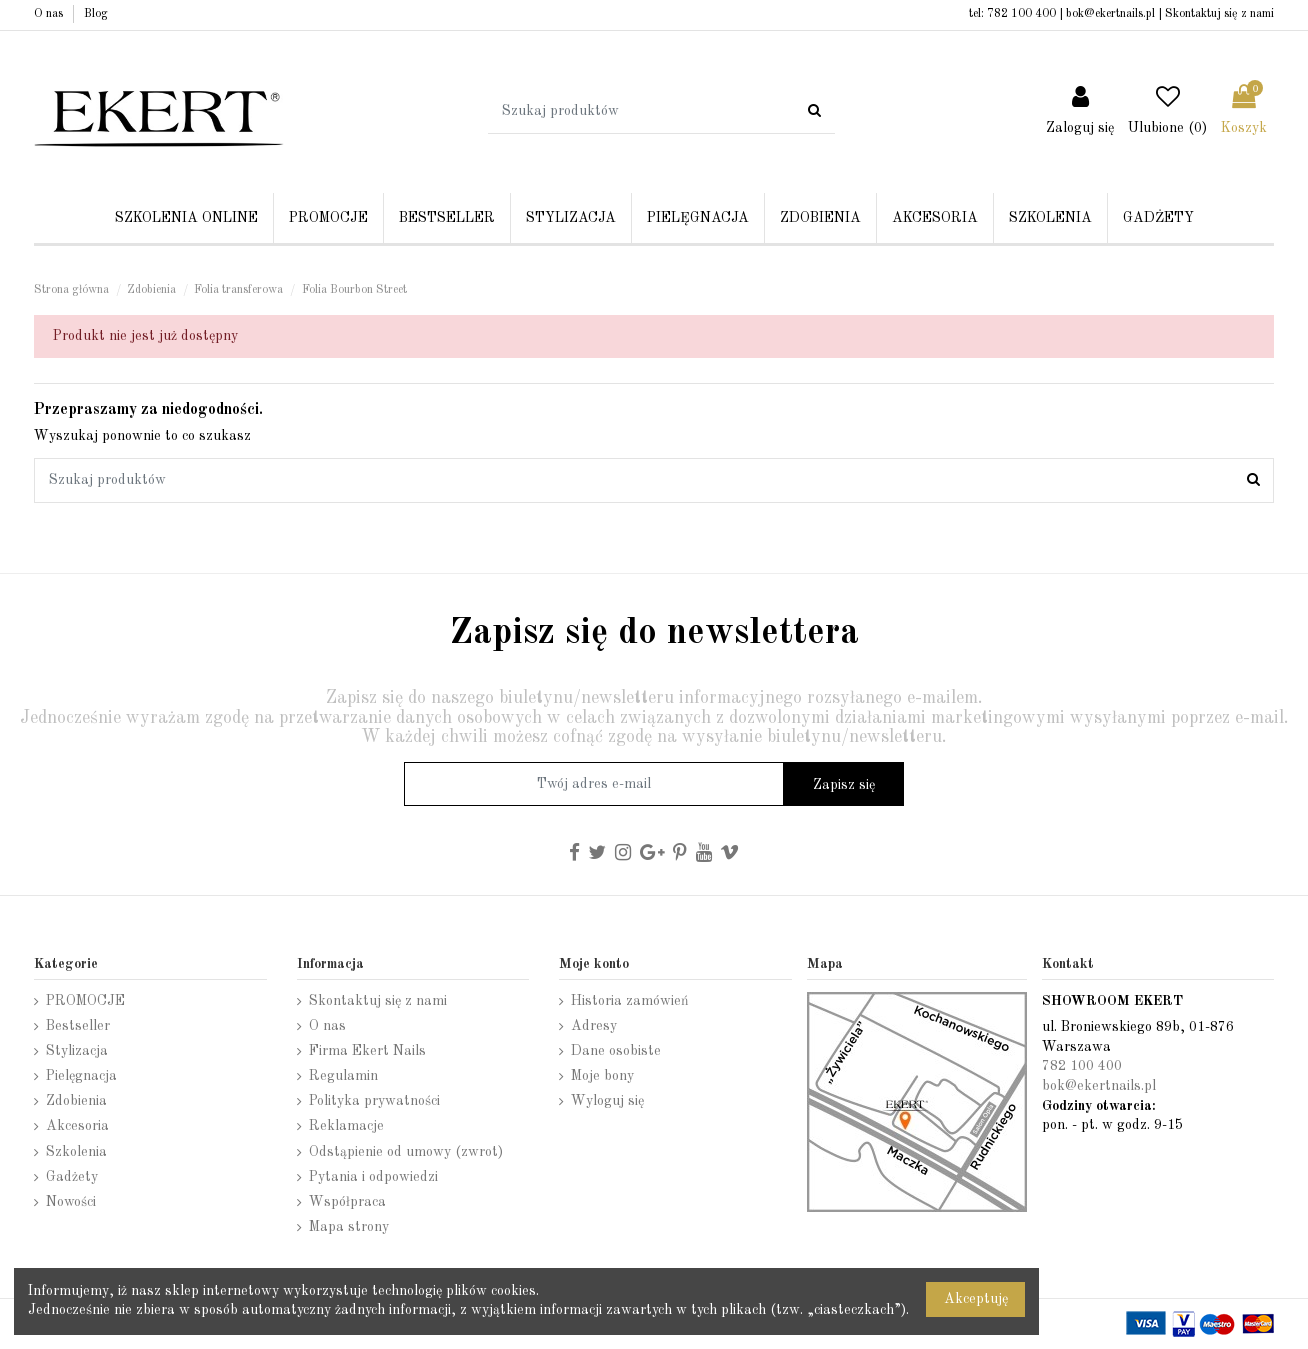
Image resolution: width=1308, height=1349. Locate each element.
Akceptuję (976, 1299)
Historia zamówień (630, 1001)
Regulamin (343, 1076)
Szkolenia (76, 1152)
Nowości (71, 1202)
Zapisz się (844, 785)
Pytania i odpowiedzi (373, 1177)
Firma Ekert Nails (367, 1051)
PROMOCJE (85, 1001)
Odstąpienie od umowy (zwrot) (406, 1152)
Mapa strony (349, 1227)
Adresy (594, 1026)
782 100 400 (1021, 14)
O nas (50, 14)
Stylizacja (77, 1051)
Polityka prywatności (374, 1101)
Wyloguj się (607, 1101)
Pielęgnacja (81, 1076)
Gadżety (72, 1177)
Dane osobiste (616, 1051)
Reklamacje (346, 1126)
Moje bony (602, 1076)
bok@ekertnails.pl (1110, 14)
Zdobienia (76, 1101)
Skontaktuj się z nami (1219, 14)
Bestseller (78, 1026)
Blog (96, 14)
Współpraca (347, 1202)
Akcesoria (77, 1126)
